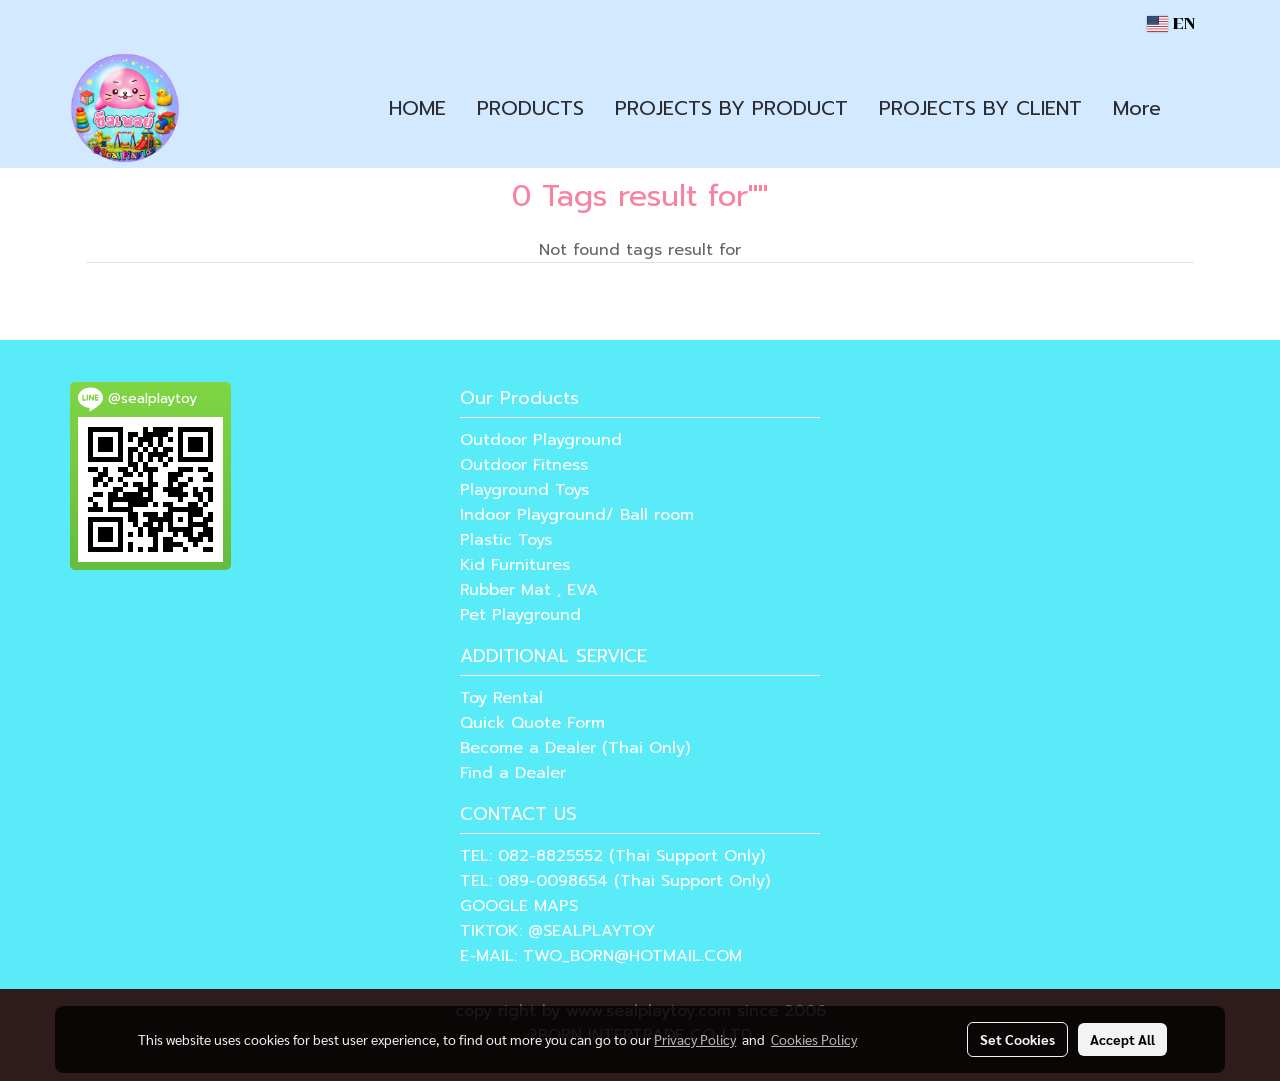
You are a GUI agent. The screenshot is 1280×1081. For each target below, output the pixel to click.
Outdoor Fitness (524, 465)
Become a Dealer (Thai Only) (575, 748)
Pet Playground (520, 615)
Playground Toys (524, 490)
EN (1171, 23)
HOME (417, 108)
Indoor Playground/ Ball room (577, 515)
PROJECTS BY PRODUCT (731, 108)
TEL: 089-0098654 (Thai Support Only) (615, 881)
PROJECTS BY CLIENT (980, 108)
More (1137, 108)
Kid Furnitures (515, 565)
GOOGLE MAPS (519, 906)
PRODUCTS (530, 108)
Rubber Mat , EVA (529, 590)
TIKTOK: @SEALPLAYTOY (557, 931)
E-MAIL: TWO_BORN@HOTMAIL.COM (601, 956)
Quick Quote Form (532, 723)
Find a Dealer (513, 773)
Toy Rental (501, 698)
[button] (1194, 108)
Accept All (1122, 1039)
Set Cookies (1017, 1039)
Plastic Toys (506, 540)
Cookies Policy (814, 1039)
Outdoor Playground (541, 440)
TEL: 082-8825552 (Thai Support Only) (612, 856)
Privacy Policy (695, 1039)
